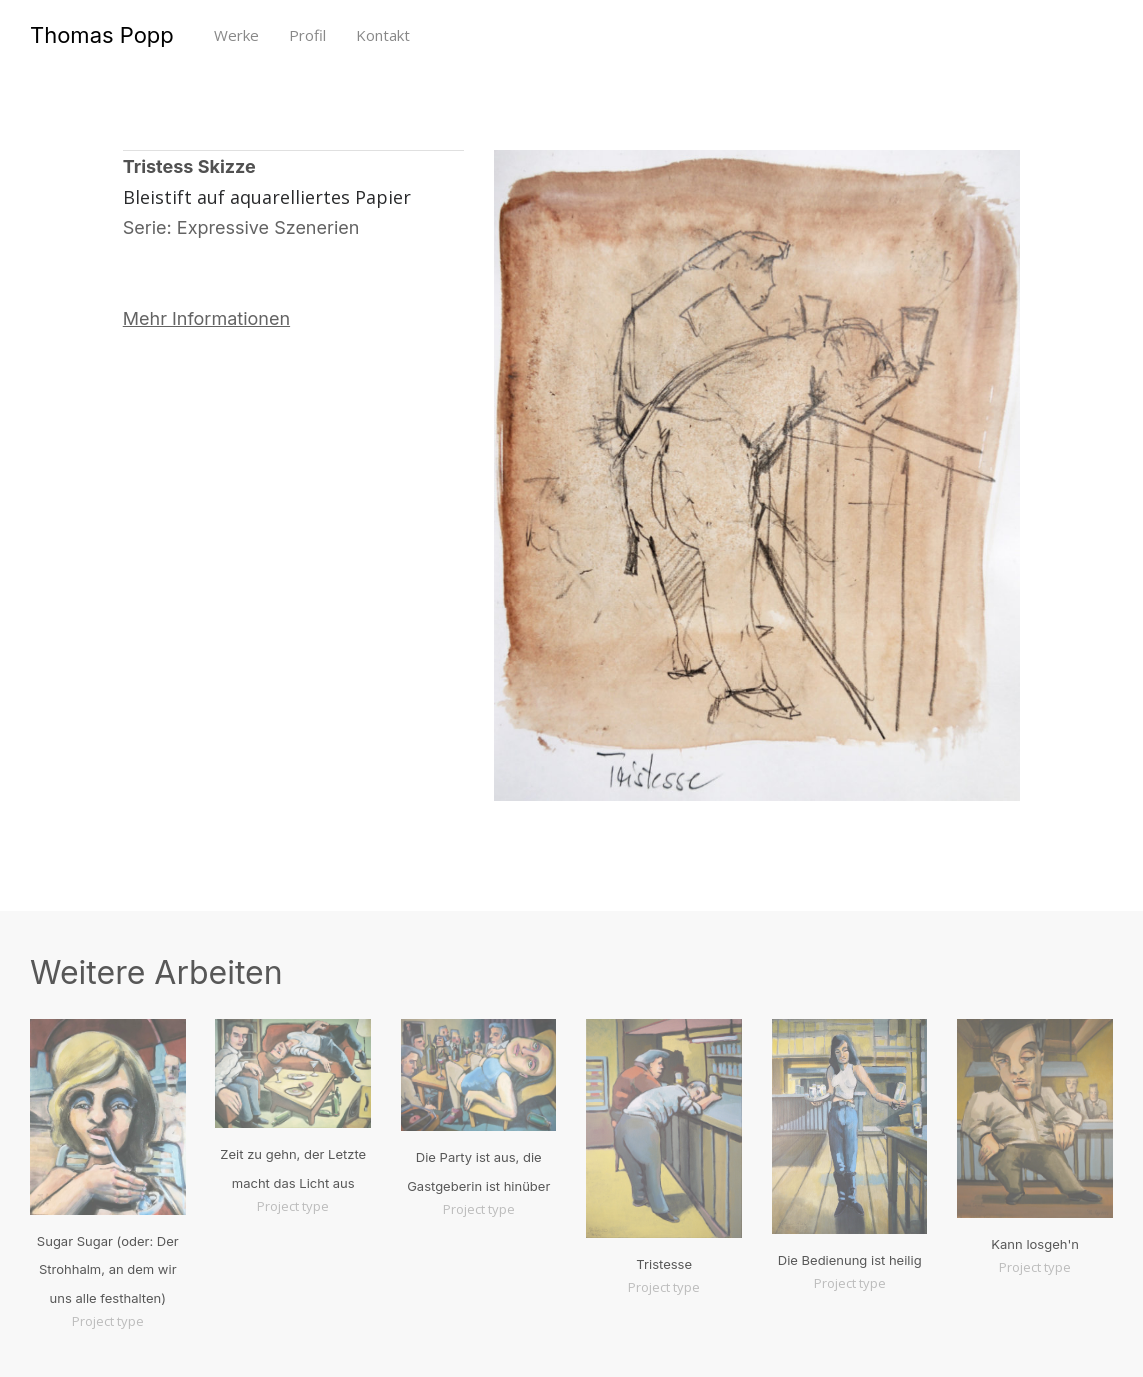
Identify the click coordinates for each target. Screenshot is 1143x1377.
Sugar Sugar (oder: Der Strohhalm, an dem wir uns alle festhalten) (108, 1270)
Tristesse (664, 1264)
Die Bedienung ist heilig (850, 1260)
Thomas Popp (102, 35)
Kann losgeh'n (1035, 1244)
